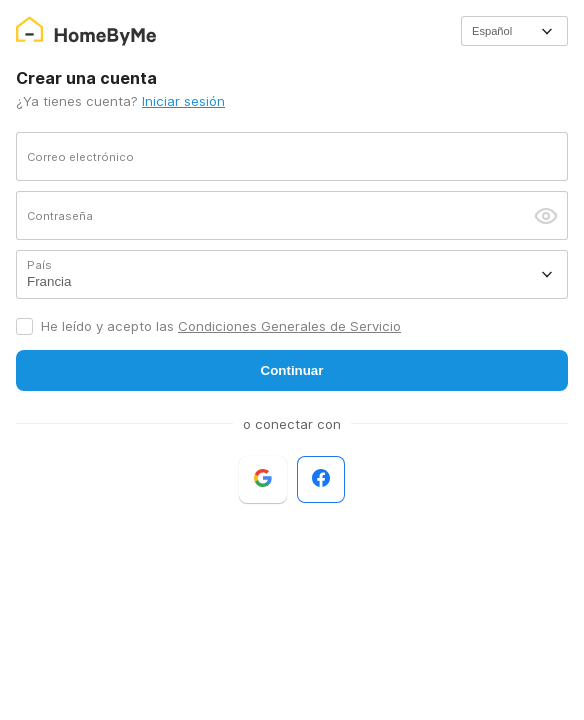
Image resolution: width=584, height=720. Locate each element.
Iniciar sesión (183, 101)
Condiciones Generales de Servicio (289, 326)
